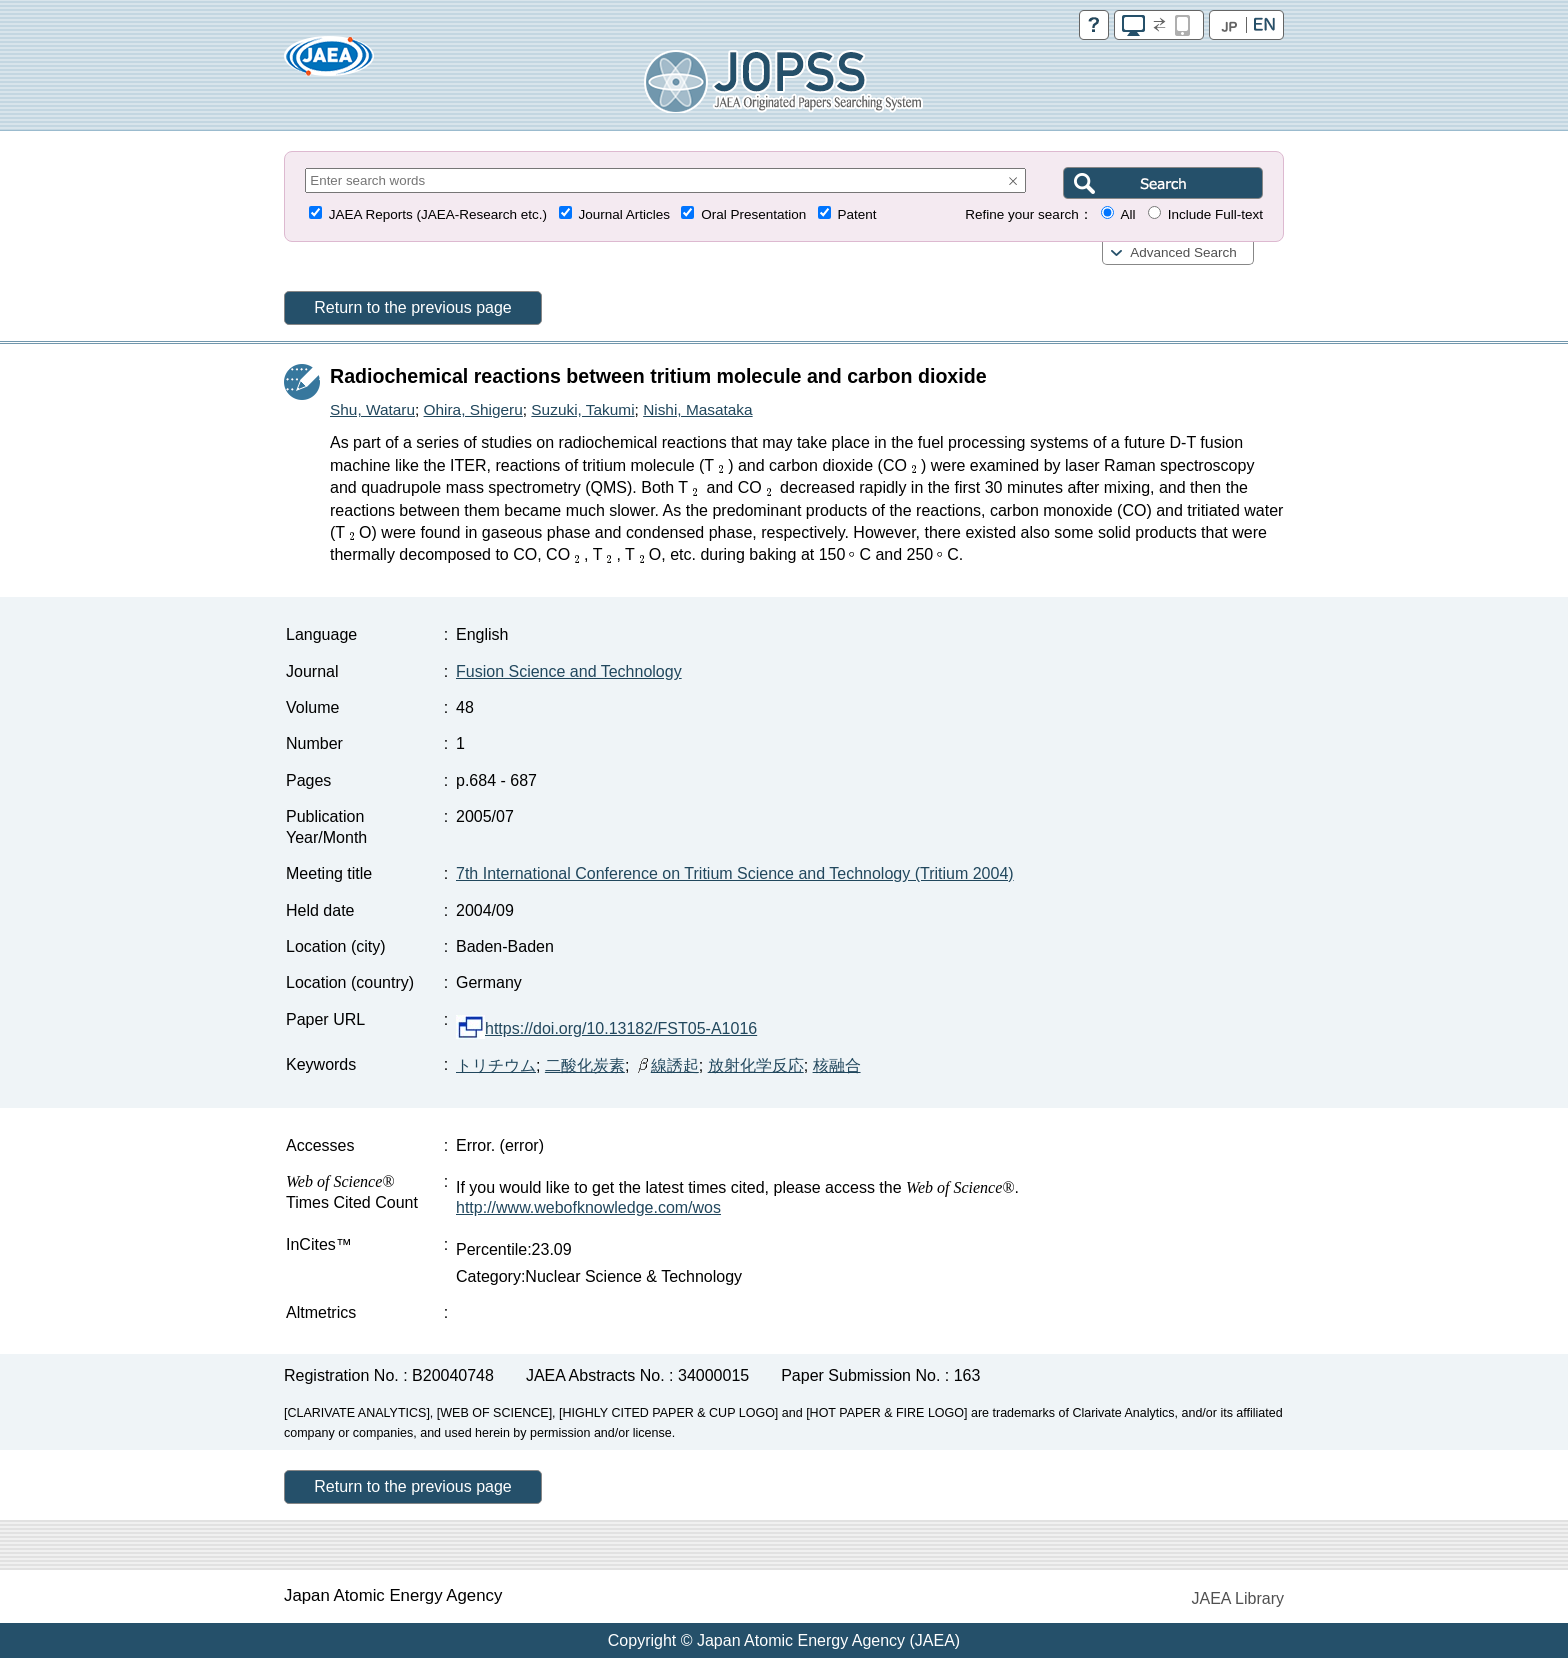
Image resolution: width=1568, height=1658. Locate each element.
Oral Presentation (753, 214)
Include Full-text (1215, 214)
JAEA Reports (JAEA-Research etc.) (438, 214)
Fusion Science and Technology (569, 671)
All (1127, 214)
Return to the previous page (412, 307)
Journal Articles (624, 214)
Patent (857, 214)
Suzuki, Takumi (582, 409)
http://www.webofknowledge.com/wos (588, 1207)
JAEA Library (1238, 1598)
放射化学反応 (756, 1065)
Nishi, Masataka (698, 409)
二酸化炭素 (585, 1065)
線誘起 (666, 1065)
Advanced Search (1183, 252)
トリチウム (496, 1065)
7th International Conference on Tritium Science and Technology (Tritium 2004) (735, 873)
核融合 (837, 1065)
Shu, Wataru (372, 409)
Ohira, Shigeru (473, 409)
